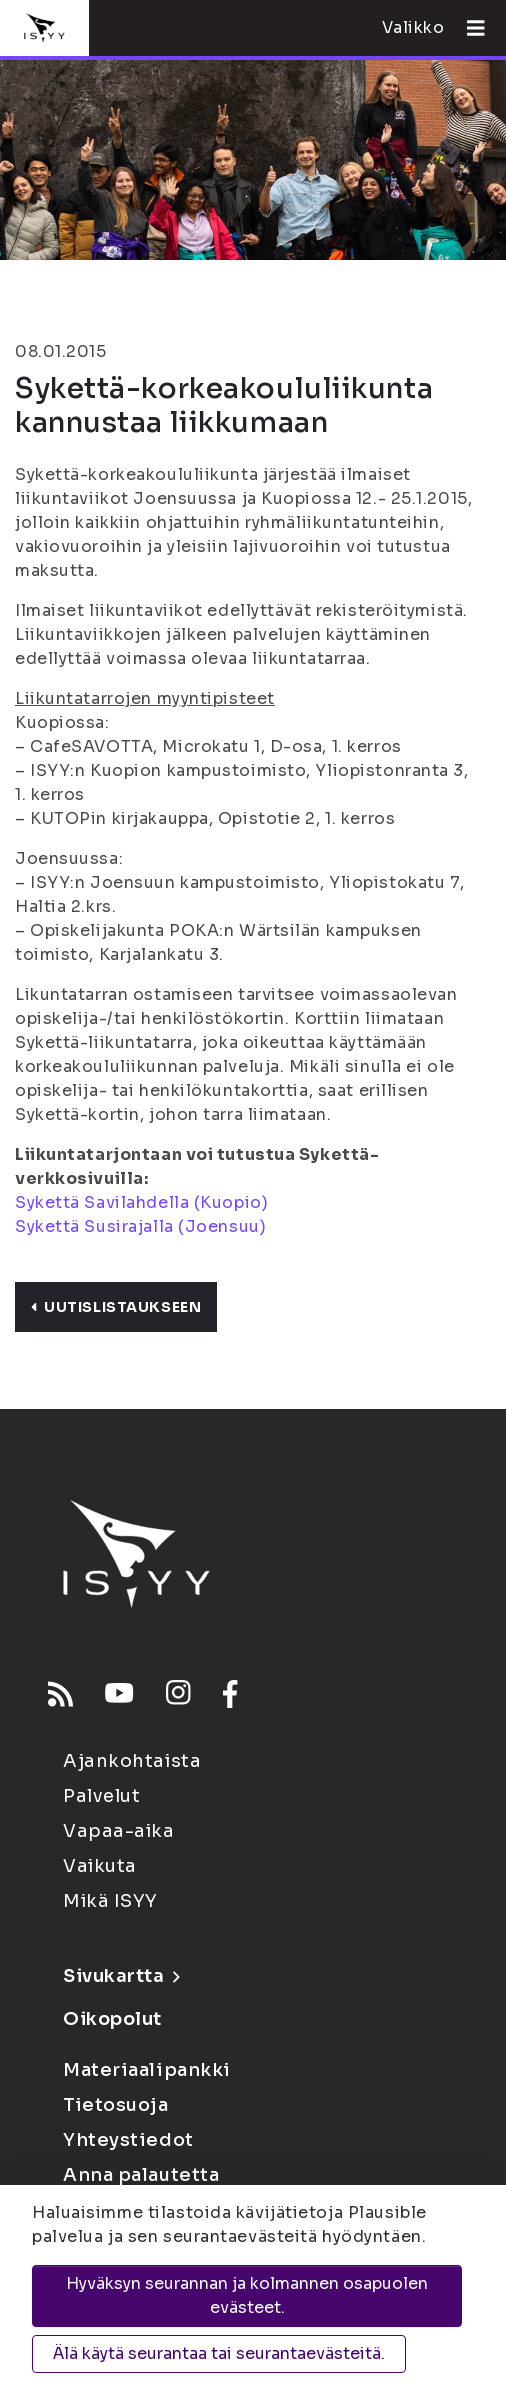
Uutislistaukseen (116, 1307)
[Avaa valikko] (468, 28)
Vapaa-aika (119, 1831)
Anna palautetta (141, 2175)
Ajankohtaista (132, 1761)
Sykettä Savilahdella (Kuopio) (141, 1202)
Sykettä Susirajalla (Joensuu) (140, 1226)
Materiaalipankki (147, 2070)
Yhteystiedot (128, 2140)
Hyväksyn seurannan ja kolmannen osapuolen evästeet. (247, 2295)
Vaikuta (100, 1866)
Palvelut (101, 1796)
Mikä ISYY (110, 1901)
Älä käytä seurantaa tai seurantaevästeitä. (219, 2353)
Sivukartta (121, 1976)
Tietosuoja (116, 2105)
